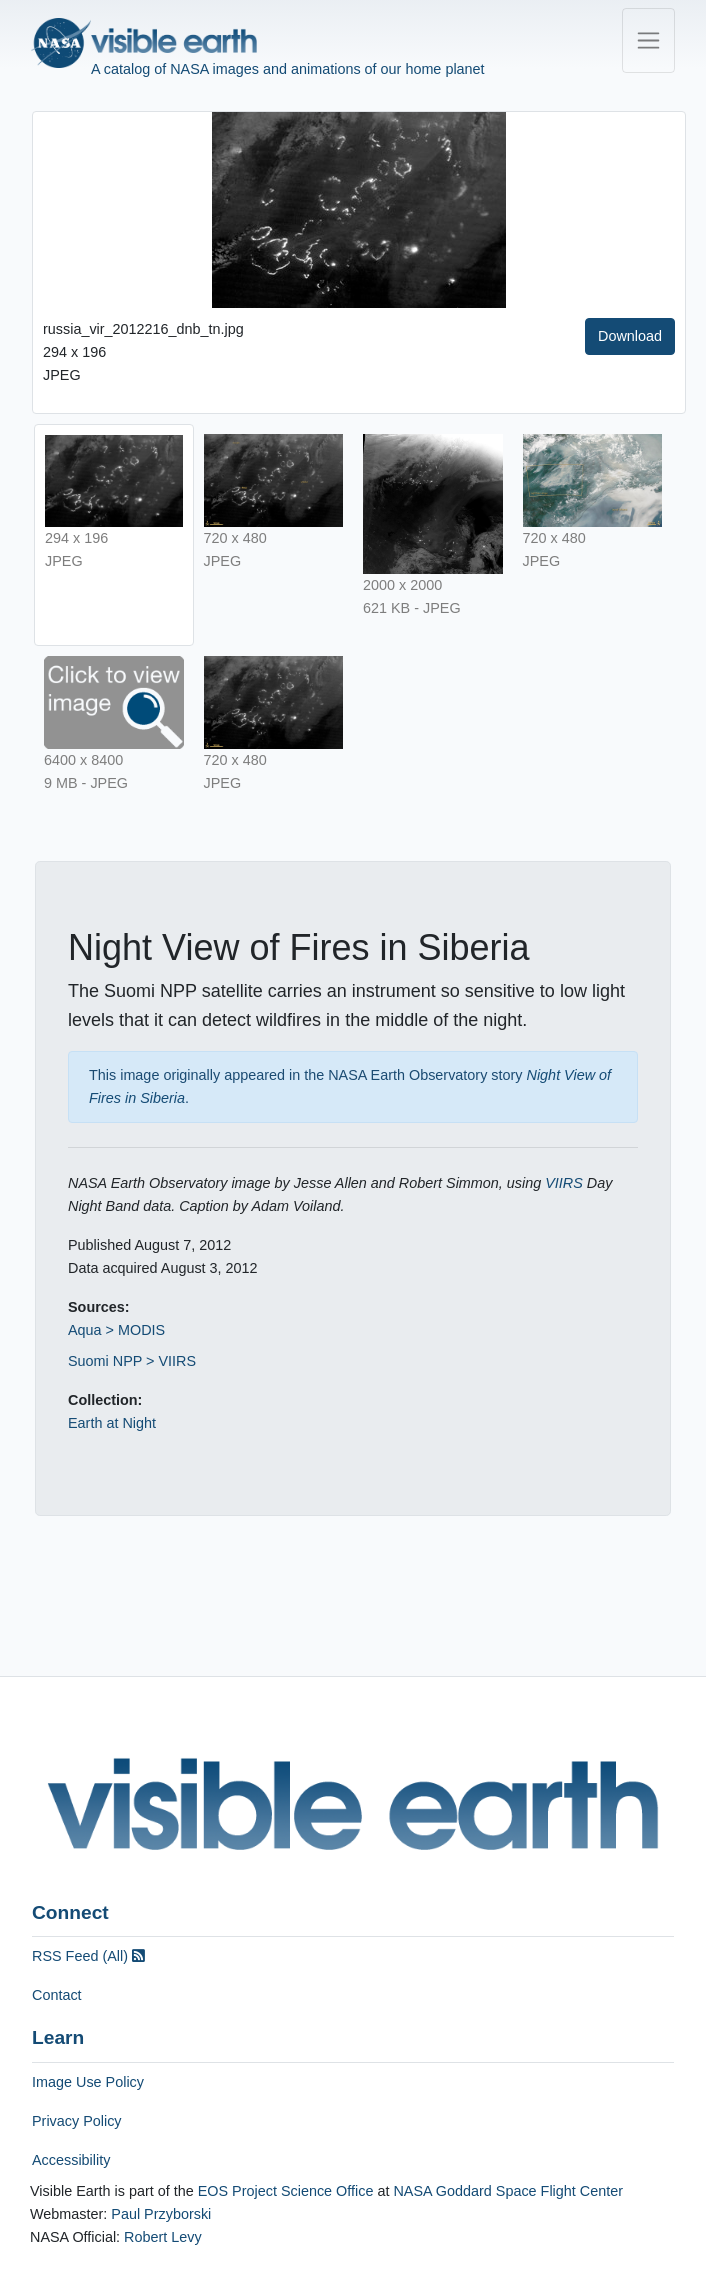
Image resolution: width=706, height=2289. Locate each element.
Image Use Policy (88, 2082)
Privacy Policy (77, 2121)
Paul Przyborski (161, 2214)
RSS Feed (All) (88, 1956)
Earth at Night (112, 1423)
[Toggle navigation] (648, 40)
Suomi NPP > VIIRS (132, 1361)
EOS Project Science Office (286, 2191)
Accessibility (71, 2160)
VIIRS (564, 1183)
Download (630, 336)
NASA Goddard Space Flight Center (508, 2191)
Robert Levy (163, 2237)
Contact (57, 1995)
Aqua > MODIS (116, 1330)
